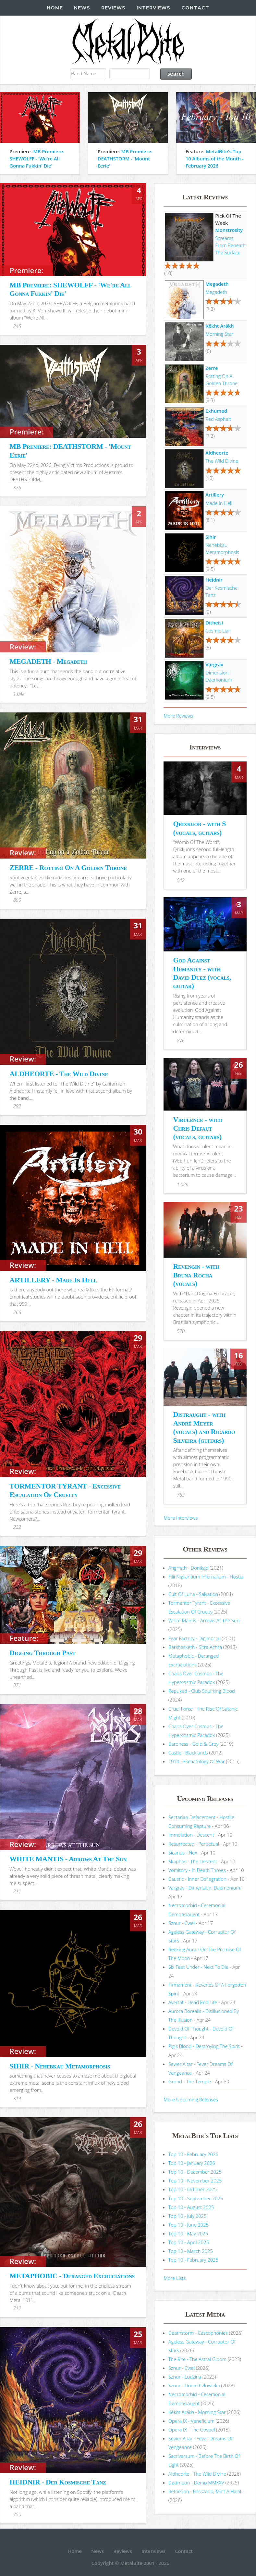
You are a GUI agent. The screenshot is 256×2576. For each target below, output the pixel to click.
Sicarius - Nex (182, 1852)
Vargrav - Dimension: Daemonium (204, 1887)
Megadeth (216, 284)
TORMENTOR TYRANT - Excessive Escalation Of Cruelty (64, 1490)
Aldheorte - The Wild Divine (197, 2473)
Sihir (210, 537)
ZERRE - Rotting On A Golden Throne (68, 867)
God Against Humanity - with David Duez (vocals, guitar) (202, 973)
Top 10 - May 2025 (188, 2233)
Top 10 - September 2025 (195, 2198)
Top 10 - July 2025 (187, 2216)
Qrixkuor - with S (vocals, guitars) (199, 828)
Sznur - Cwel (181, 1923)
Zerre (211, 368)
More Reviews (178, 715)
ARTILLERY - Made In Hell (53, 1280)
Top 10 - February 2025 (193, 2259)
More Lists (175, 2278)
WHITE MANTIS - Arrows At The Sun (68, 1859)
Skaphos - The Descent (192, 1861)
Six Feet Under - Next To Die (198, 1967)
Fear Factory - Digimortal (194, 1638)
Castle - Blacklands (188, 1752)
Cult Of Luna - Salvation (193, 1594)
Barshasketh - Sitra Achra (195, 1647)
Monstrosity (229, 230)
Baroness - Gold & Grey (193, 1743)
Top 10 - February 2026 (193, 2154)
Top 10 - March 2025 (190, 2251)
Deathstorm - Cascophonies (198, 2333)
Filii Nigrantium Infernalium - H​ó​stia (205, 1576)
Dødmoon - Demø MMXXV (196, 2482)
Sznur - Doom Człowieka (194, 2385)
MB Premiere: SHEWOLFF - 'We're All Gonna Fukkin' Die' (36, 158)
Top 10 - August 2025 (191, 2207)
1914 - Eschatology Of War (196, 1761)
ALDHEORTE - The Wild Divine (58, 1074)
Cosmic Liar (217, 630)
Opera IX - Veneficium (191, 2421)
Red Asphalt (218, 419)
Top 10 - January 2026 (191, 2163)
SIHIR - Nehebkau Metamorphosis (59, 2066)
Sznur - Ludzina (184, 2376)
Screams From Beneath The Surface (230, 245)
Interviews (153, 8)
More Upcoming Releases (191, 2099)
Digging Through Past (42, 1653)
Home (55, 8)
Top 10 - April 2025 (188, 2242)
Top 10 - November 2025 (195, 2180)
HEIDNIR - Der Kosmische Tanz (57, 2482)
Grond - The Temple (189, 2081)
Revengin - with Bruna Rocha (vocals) (196, 1275)
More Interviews (181, 1517)
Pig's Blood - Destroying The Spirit (204, 2046)
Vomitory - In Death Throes (197, 1870)
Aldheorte (216, 452)
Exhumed (216, 411)
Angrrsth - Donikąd (188, 1567)
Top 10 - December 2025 (195, 2171)
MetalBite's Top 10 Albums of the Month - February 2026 (215, 158)
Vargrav (214, 664)
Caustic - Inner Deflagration (197, 1879)
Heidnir (213, 579)
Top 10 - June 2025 (188, 2224)
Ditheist (214, 622)
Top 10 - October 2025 (192, 2189)
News (82, 8)
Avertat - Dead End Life (192, 2002)
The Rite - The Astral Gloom (197, 2359)
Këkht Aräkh (219, 325)
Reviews (113, 8)
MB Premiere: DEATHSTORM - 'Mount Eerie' (125, 158)
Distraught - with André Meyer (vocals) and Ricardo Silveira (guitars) (204, 1427)
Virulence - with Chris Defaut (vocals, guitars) (197, 1128)
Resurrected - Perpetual (193, 1844)
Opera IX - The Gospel (191, 2429)
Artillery (214, 494)
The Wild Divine (221, 461)
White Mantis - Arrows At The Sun (203, 1620)
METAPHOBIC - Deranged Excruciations (71, 2276)
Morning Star (219, 334)
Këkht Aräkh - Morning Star (197, 2412)
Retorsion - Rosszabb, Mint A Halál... (206, 2491)
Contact (195, 8)
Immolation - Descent (191, 1834)
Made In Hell (218, 503)
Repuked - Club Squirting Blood (201, 1691)
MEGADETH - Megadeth (48, 661)
